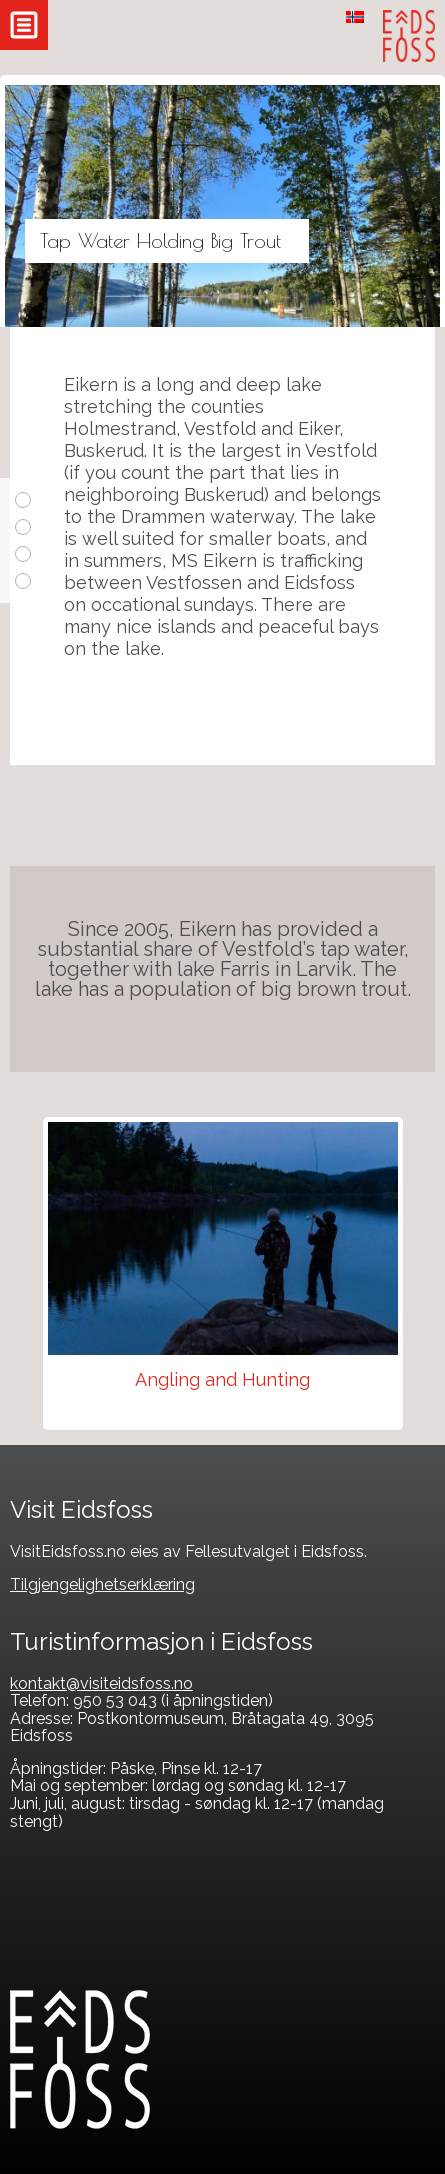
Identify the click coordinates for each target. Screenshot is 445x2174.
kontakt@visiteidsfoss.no (101, 1683)
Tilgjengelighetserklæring (102, 1584)
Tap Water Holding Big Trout (160, 240)
